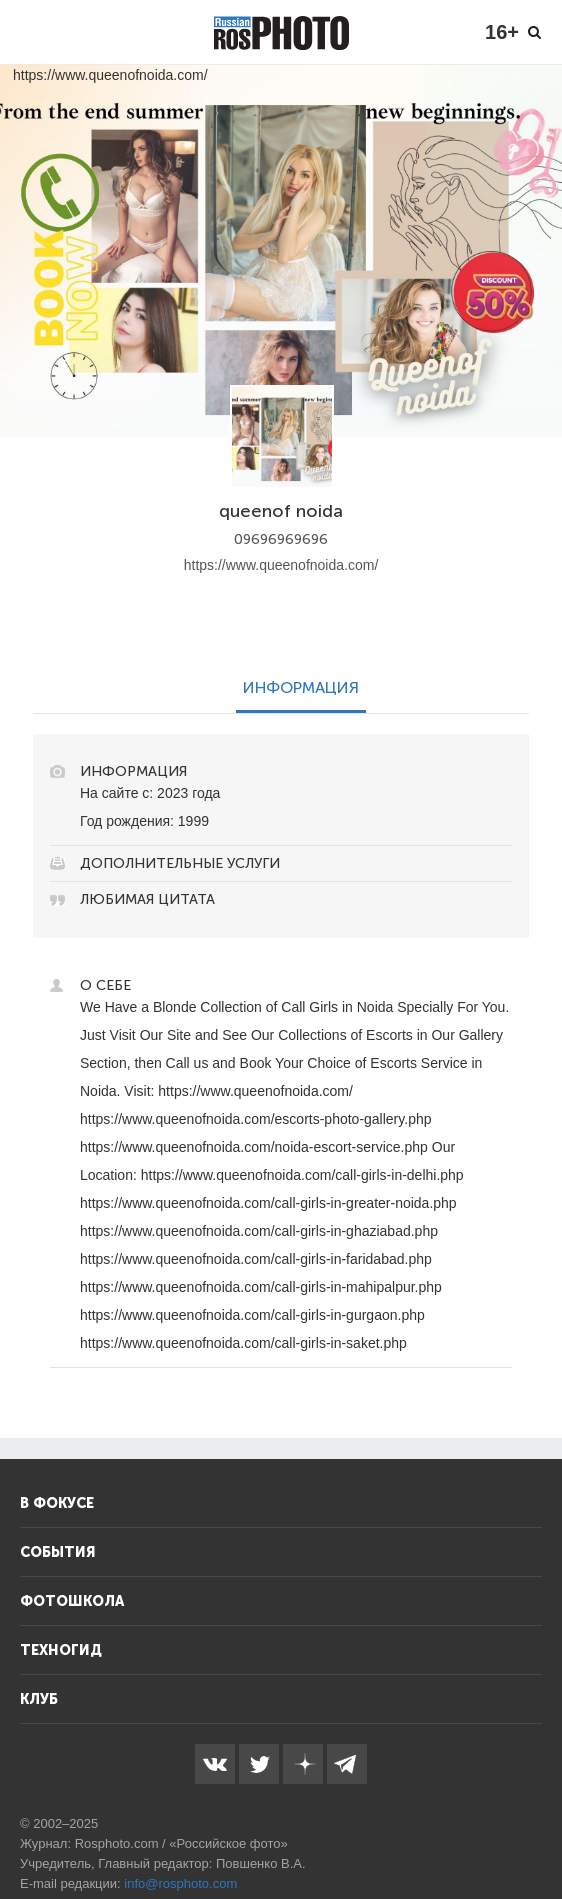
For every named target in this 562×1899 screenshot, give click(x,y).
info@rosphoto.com (180, 1883)
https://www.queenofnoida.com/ (281, 565)
